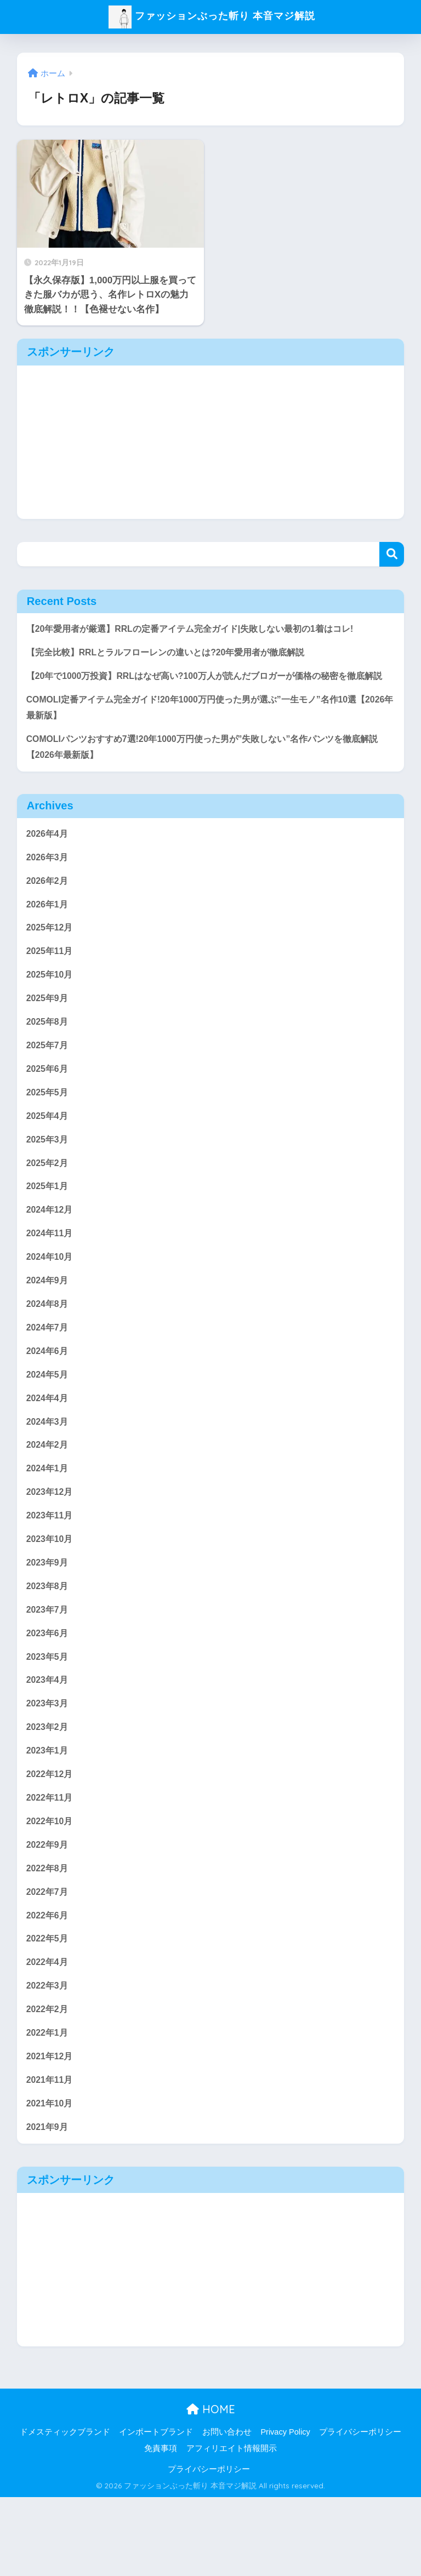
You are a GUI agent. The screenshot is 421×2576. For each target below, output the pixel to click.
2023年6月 (48, 1691)
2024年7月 (48, 1372)
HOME (210, 2487)
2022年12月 (51, 1837)
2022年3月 (48, 2058)
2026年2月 (48, 907)
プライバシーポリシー (360, 2510)
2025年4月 (48, 1152)
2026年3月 (48, 882)
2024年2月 (48, 1494)
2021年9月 (48, 2205)
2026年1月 (48, 931)
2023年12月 (51, 1544)
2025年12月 (51, 956)
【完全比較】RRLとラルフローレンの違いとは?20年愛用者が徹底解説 (174, 654)
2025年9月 (48, 1029)
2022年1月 (48, 2107)
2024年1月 (48, 1519)
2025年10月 (51, 1004)
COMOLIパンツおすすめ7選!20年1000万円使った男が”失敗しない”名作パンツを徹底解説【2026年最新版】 (208, 769)
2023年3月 (48, 1764)
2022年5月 (48, 2009)
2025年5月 (48, 1127)
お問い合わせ (227, 2510)
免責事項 (160, 2527)
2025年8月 (48, 1054)
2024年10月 (51, 1299)
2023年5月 (48, 1715)
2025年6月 (48, 1103)
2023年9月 (48, 1617)
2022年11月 (51, 1862)
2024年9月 (48, 1323)
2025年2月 (48, 1201)
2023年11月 (51, 1568)
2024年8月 (48, 1348)
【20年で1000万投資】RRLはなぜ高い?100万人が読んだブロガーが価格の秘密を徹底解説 (206, 687)
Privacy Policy (285, 2510)
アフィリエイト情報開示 (231, 2527)
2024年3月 (48, 1470)
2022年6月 (48, 1984)
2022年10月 (51, 1887)
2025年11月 (51, 980)
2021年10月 (51, 2180)
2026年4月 (48, 858)
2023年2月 (48, 1789)
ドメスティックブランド (65, 2510)
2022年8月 (48, 1935)
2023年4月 (48, 1739)
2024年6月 (48, 1397)
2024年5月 (48, 1421)
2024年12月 (51, 1249)
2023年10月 (51, 1592)
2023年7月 (48, 1666)
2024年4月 (48, 1446)
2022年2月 (48, 2082)
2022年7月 (48, 1960)
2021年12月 (51, 2132)
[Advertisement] (211, 442)
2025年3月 (48, 1176)
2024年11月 (51, 1274)
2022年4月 (48, 2034)
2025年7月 (48, 1078)
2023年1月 (48, 1813)
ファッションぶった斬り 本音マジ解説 (211, 16)
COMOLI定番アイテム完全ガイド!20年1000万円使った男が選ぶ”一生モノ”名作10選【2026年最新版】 (201, 728)
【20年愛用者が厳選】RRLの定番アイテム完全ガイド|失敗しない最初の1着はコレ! (200, 629)
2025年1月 (48, 1225)
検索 (391, 554)
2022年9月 (48, 1911)
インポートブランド (156, 2510)
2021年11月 (51, 2156)
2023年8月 (48, 1642)
